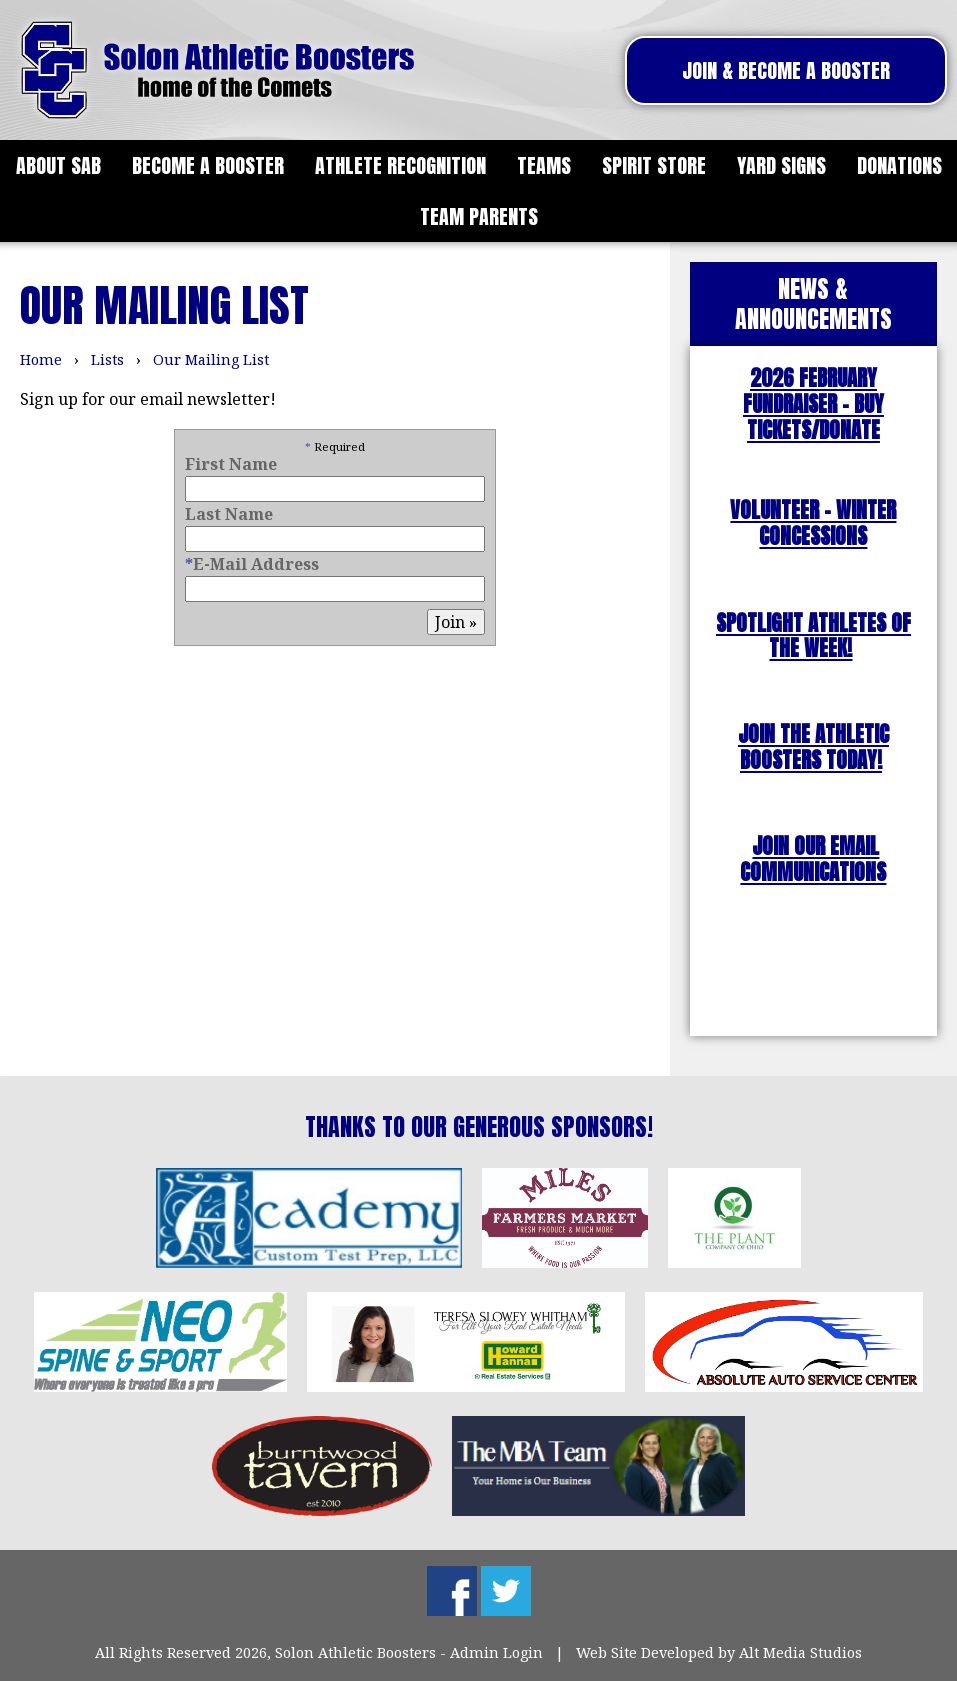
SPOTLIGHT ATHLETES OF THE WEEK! (813, 636)
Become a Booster (208, 165)
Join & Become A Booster (786, 70)
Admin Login (496, 1652)
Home (41, 359)
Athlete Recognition (400, 165)
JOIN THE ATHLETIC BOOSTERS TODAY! (813, 747)
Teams (544, 165)
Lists (107, 359)
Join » (456, 622)
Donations (899, 165)
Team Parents (479, 216)
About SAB (58, 165)
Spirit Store (654, 165)
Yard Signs (781, 165)
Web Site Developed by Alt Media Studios (719, 1652)
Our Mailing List (211, 359)
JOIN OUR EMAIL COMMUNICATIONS (813, 859)
